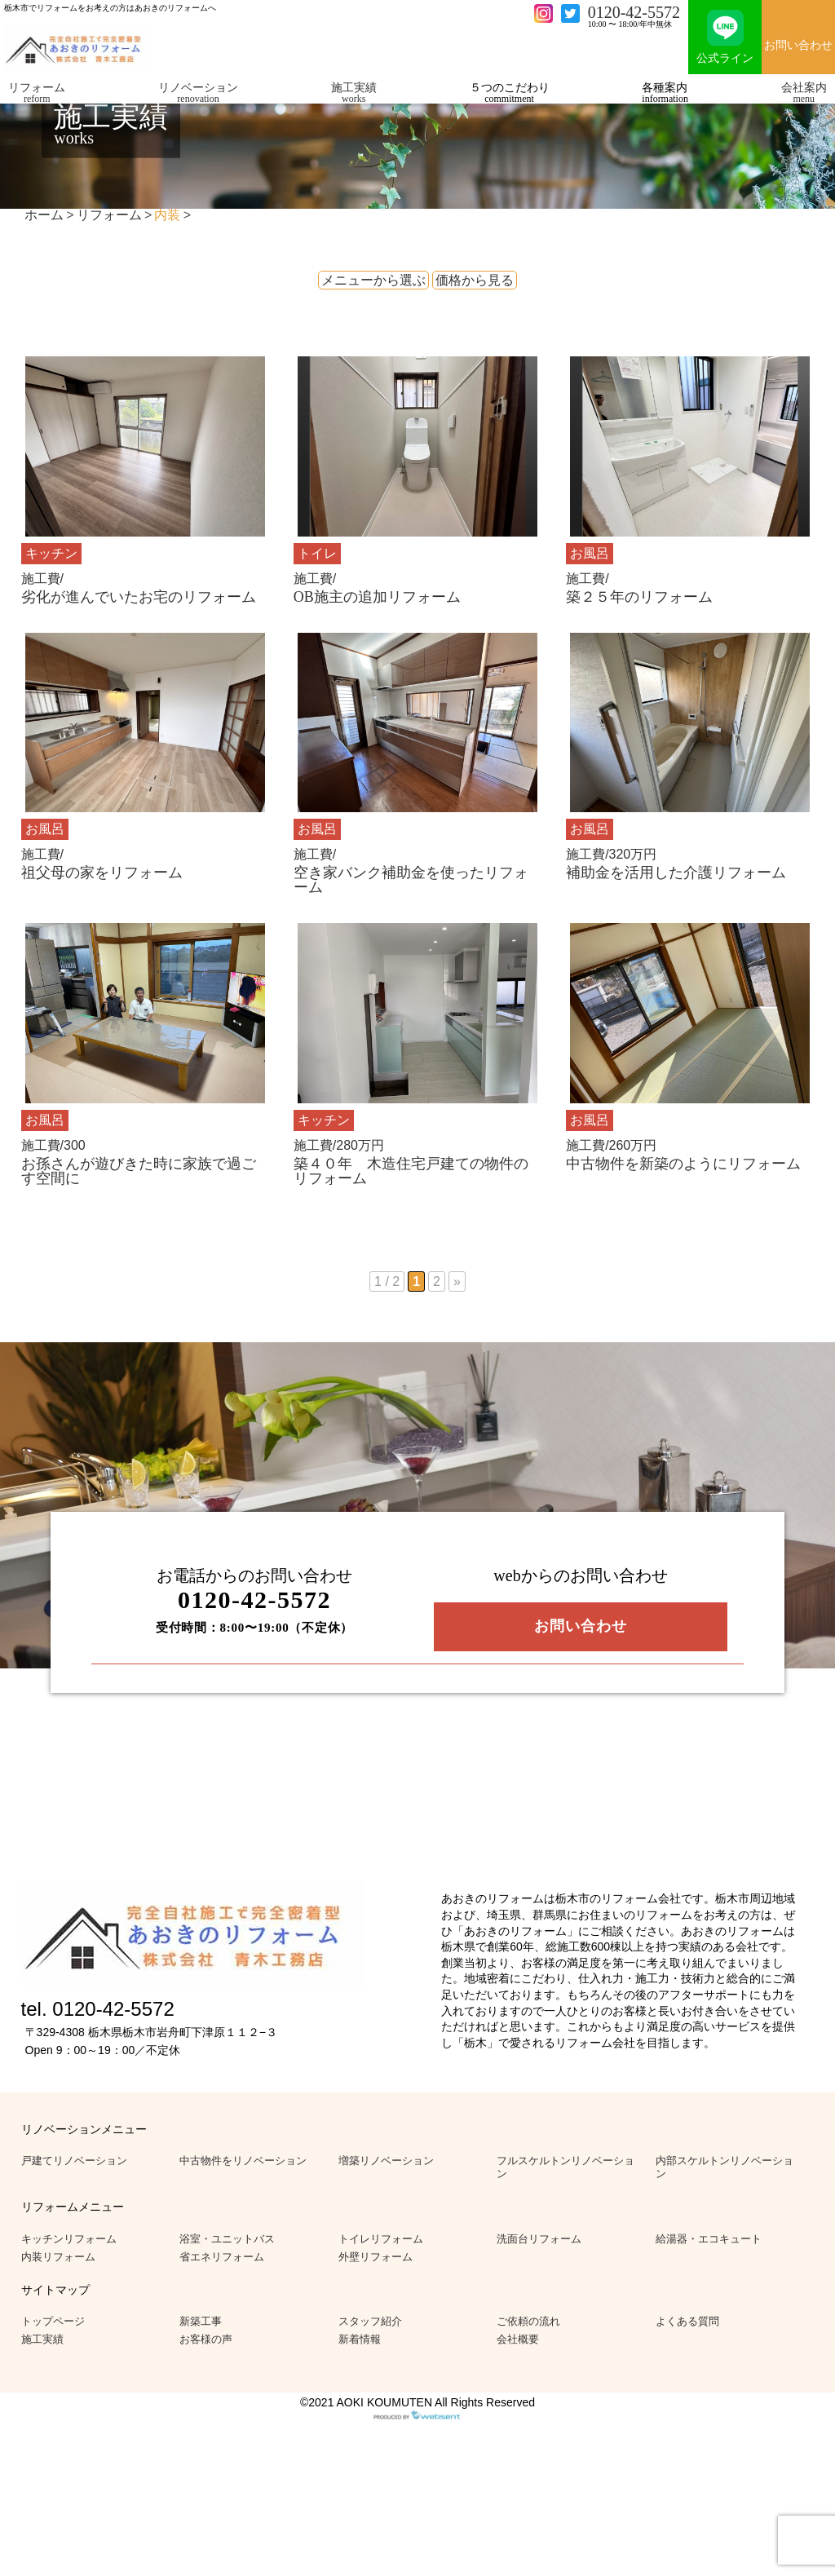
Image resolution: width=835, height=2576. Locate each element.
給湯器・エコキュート (709, 2239)
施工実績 (354, 93)
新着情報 (359, 2339)
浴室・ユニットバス (227, 2239)
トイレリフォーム (380, 2239)
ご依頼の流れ (528, 2321)
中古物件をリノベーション (243, 2160)
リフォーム (36, 93)
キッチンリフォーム (69, 2239)
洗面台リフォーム (539, 2239)
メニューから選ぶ (373, 280)
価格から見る (474, 280)
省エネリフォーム (221, 2257)
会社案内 (804, 93)
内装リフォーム (58, 2257)
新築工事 (200, 2321)
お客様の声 (205, 2339)
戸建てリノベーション (74, 2160)
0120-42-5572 (634, 12)
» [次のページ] (457, 1281)
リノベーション (198, 93)
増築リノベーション (386, 2160)
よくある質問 (687, 2321)
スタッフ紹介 (370, 2321)
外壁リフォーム (375, 2257)
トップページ (53, 2321)
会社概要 (518, 2339)
